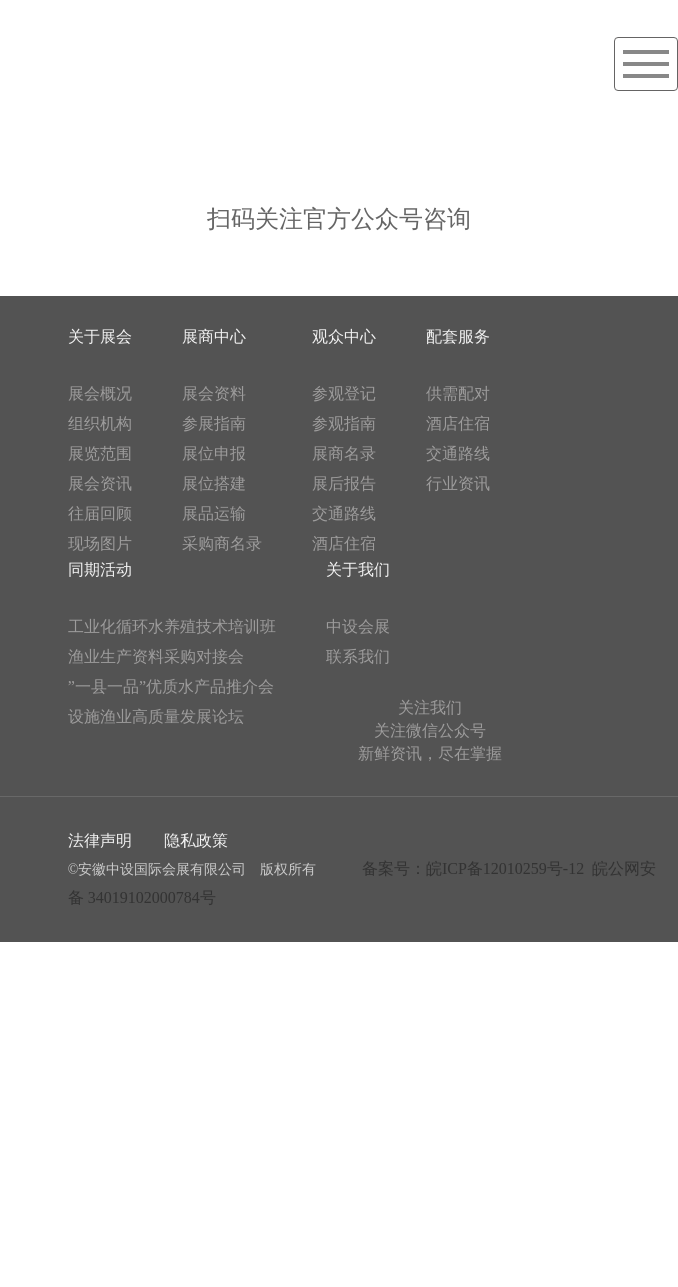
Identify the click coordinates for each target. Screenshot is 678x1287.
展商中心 (214, 336)
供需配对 (458, 393)
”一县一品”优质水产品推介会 (171, 686)
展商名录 (344, 453)
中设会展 (358, 626)
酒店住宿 (344, 543)
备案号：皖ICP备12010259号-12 (473, 868)
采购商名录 (222, 543)
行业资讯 (458, 483)
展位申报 (214, 453)
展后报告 (344, 483)
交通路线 (344, 513)
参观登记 (344, 393)
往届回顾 (100, 513)
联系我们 (358, 656)
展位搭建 (214, 483)
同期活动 (100, 569)
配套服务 (458, 336)
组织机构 (100, 423)
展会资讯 (100, 483)
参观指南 (344, 423)
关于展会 (100, 336)
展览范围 (100, 453)
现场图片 (100, 543)
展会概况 (100, 393)
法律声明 (100, 840)
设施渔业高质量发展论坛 (156, 716)
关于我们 (358, 569)
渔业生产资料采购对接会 (156, 656)
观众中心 (344, 336)
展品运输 (214, 513)
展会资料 (214, 393)
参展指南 (214, 423)
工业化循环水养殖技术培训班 (172, 626)
